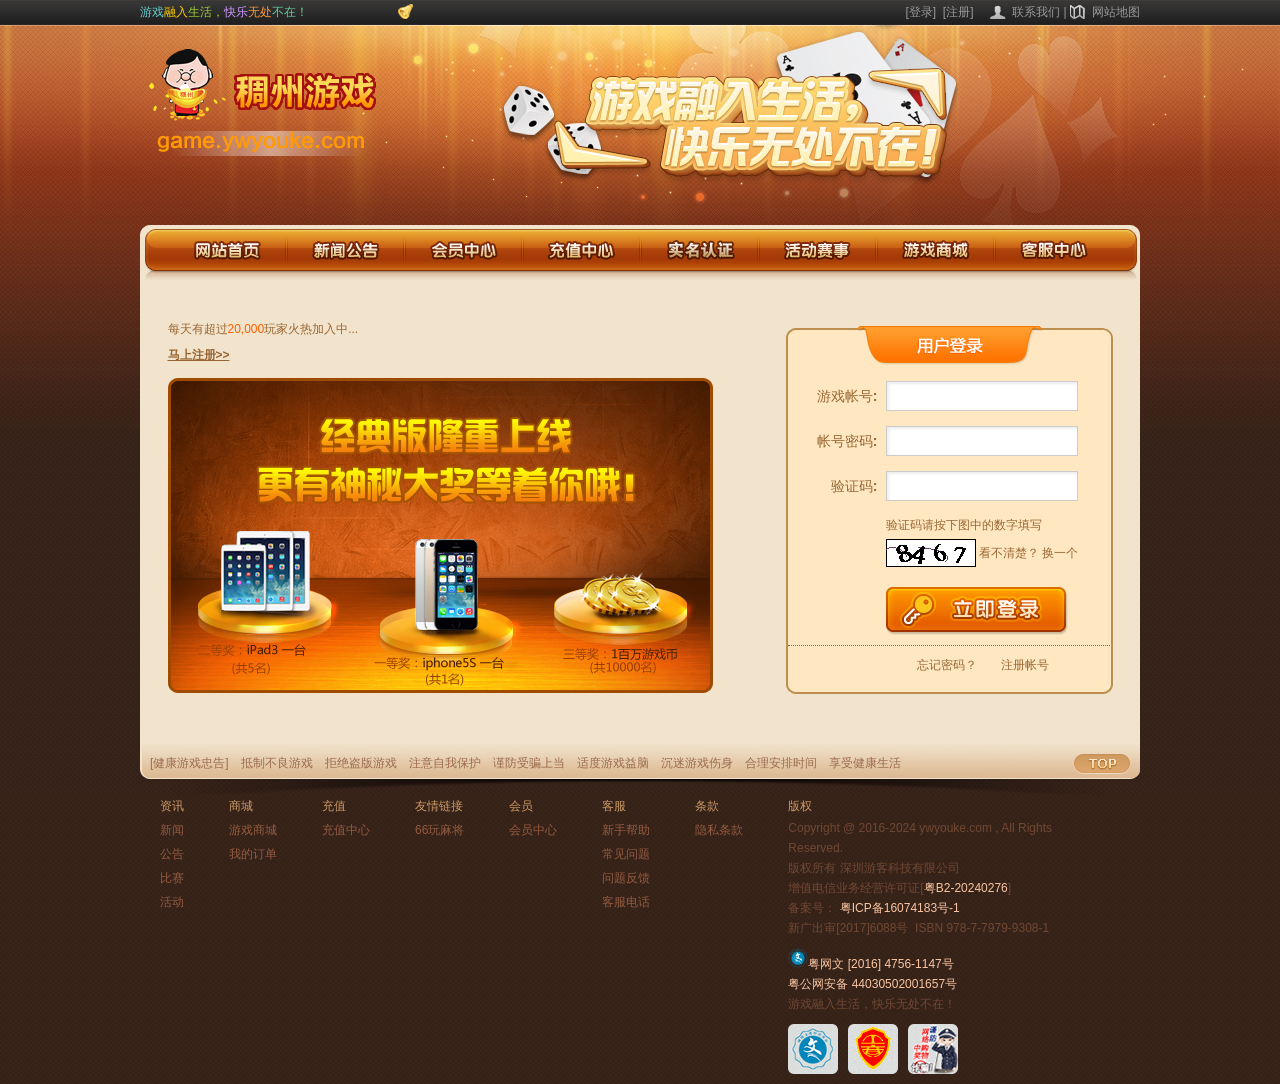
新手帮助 (626, 830)
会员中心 (533, 830)
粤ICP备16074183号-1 (900, 908)
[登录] (921, 12)
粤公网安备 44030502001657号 (872, 984)
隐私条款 (719, 830)
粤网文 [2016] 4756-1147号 (870, 964)
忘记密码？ (947, 665)
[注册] (958, 12)
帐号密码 (847, 441)
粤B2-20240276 (966, 888)
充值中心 (346, 830)
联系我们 (1036, 12)
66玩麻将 (439, 830)
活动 (172, 902)
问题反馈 (626, 878)
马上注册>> (199, 355)
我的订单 (253, 854)
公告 (172, 854)
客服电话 (626, 902)
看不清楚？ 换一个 (1028, 553)
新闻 (172, 830)
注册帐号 (1025, 665)
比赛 (172, 878)
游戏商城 (253, 830)
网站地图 (1116, 12)
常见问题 (626, 854)
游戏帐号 (847, 396)
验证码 (854, 486)
